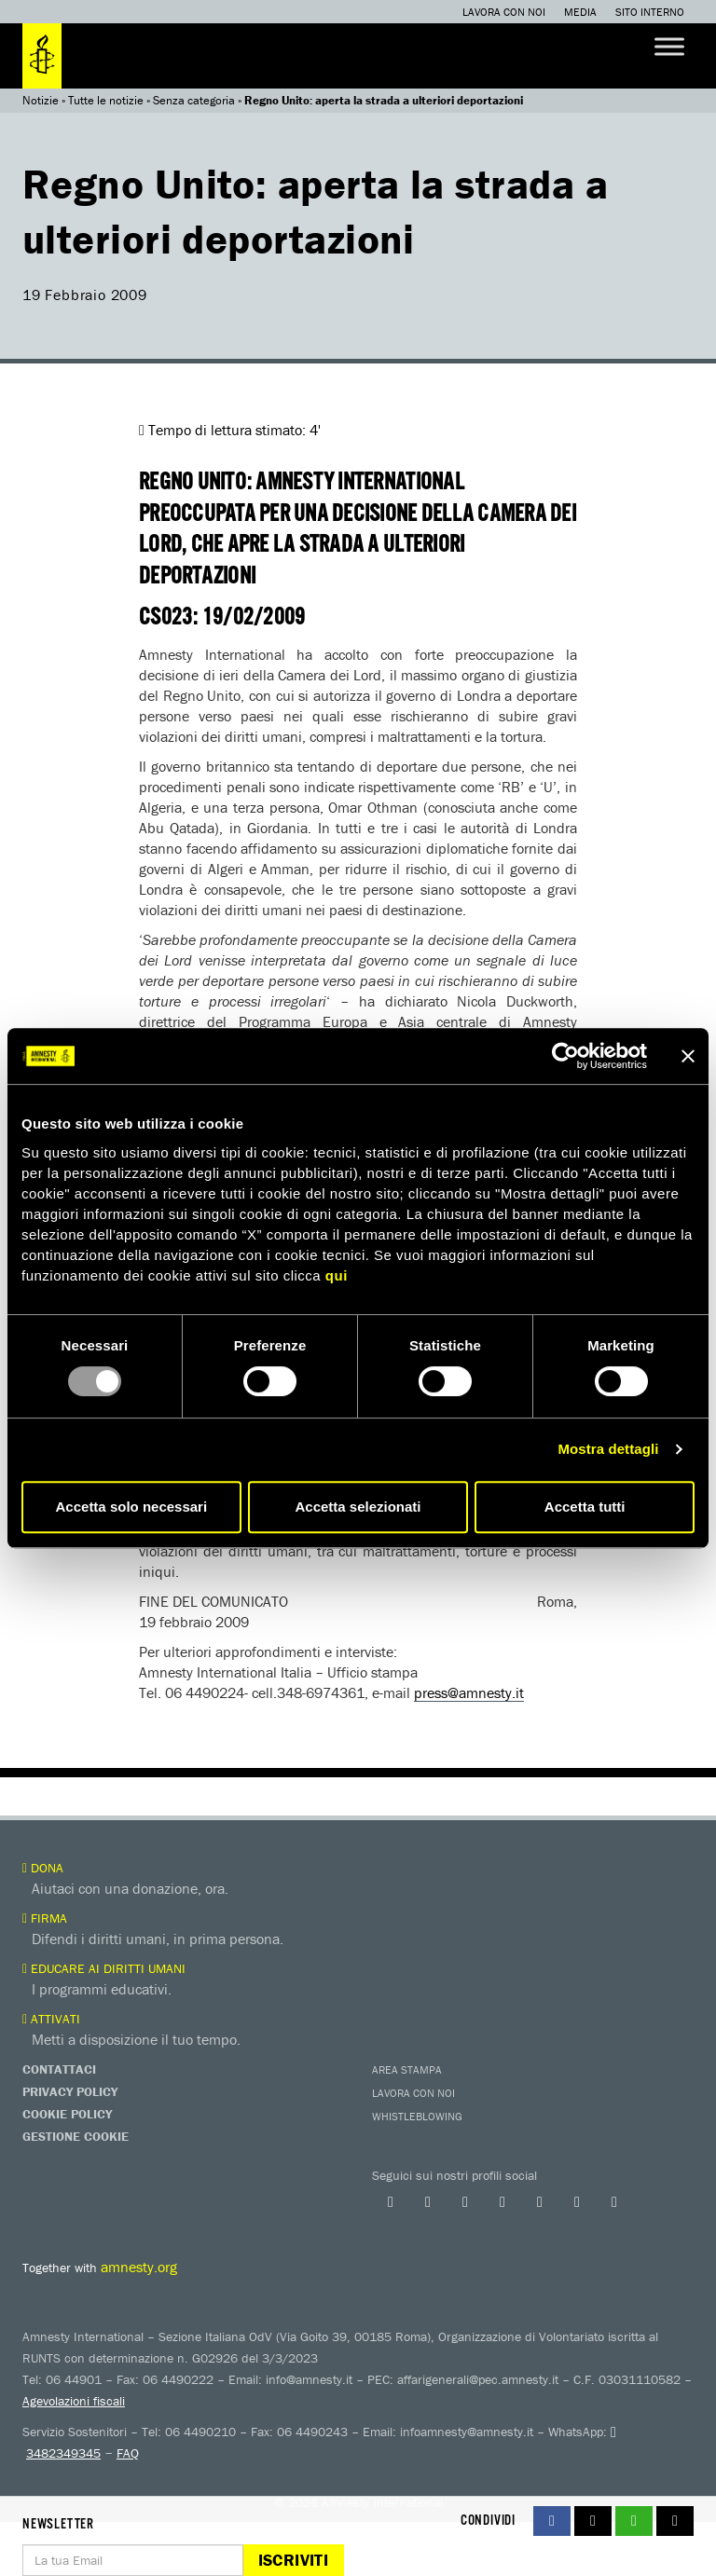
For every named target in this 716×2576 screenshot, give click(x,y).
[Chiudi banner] (688, 1055)
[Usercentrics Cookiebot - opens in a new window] (565, 1056)
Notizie (40, 100)
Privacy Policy (69, 2091)
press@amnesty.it (469, 1692)
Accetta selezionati (357, 1506)
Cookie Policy (67, 2113)
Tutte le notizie (106, 100)
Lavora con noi (503, 12)
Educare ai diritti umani (104, 1968)
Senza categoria (194, 100)
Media (580, 12)
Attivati (51, 2018)
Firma (44, 1918)
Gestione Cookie (75, 2136)
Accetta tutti (585, 1506)
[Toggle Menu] (669, 46)
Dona (42, 1867)
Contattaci (59, 2069)
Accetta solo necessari (132, 1506)
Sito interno (649, 12)
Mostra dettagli (608, 1449)
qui (336, 1275)
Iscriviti (293, 2559)
